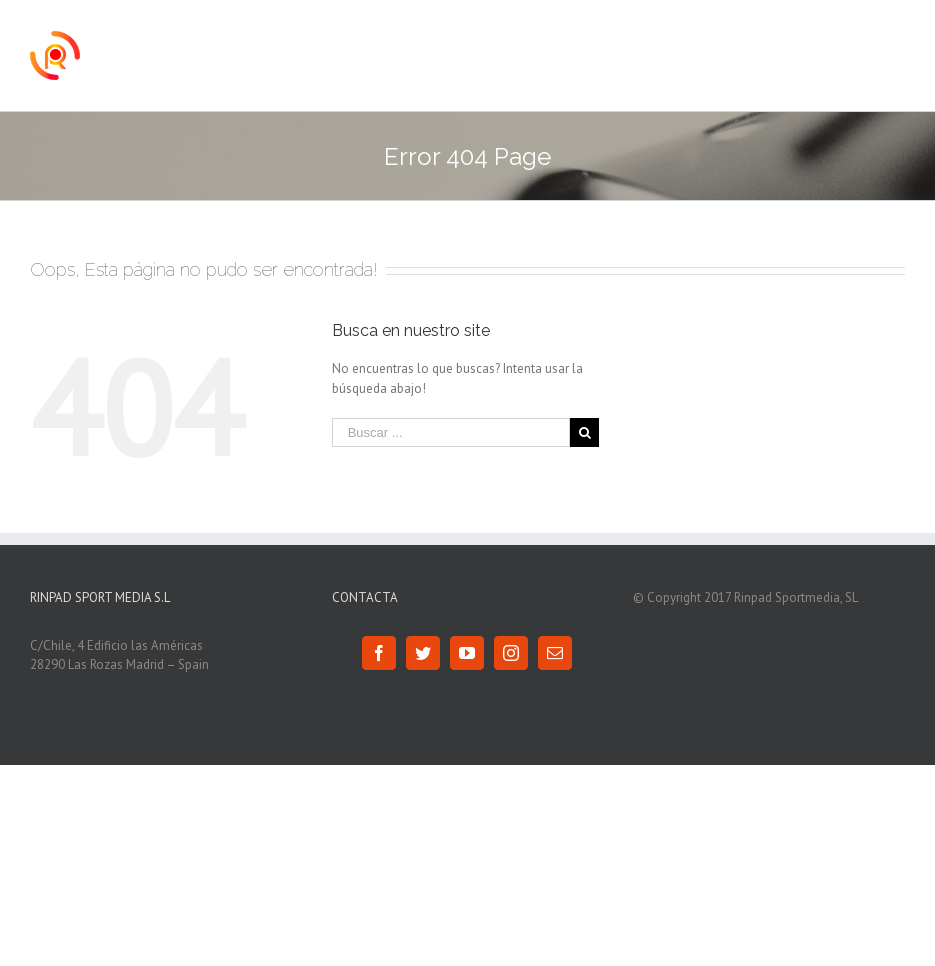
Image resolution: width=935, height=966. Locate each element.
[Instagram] (511, 653)
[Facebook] (379, 653)
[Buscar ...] (451, 432)
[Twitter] (423, 653)
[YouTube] (467, 653)
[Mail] (555, 653)
